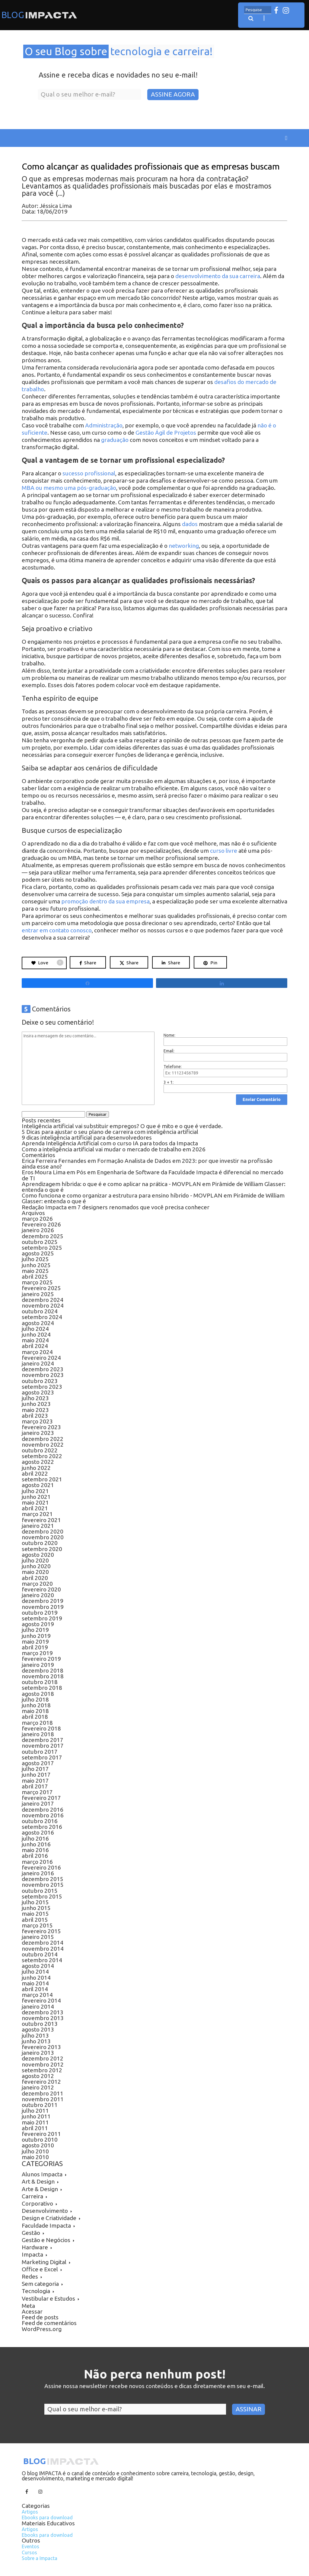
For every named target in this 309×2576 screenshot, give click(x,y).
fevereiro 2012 (41, 2081)
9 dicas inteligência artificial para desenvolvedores (87, 1137)
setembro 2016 (42, 1826)
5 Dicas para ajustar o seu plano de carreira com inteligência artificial (110, 1131)
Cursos (29, 2552)
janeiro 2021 (38, 1525)
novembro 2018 (43, 1676)
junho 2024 (36, 1334)
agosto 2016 (38, 1832)
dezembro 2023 (42, 1369)
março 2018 (37, 1722)
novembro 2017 (43, 1745)
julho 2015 (35, 1902)
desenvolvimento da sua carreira (217, 276)
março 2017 (37, 1792)
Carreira (32, 2196)
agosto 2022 (38, 1461)
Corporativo (37, 2203)
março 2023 (37, 1421)
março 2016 (37, 1861)
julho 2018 (35, 1699)
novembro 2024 (43, 1305)
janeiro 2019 (38, 1664)
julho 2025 (35, 1259)
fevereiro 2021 (41, 1520)
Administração (104, 425)
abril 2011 (35, 2128)
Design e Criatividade (49, 2218)
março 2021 (37, 1514)
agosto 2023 (38, 1392)
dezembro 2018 (42, 1670)
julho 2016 (35, 1838)
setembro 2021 (42, 1479)
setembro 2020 (42, 1549)
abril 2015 (35, 1919)
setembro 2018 (42, 1687)
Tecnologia (36, 2291)
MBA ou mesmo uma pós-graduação (69, 487)
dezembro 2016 (42, 1809)
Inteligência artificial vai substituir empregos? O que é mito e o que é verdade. (123, 1126)
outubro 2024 (40, 1311)
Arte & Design (40, 2189)
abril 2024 (35, 1346)
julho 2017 (35, 1768)
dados (190, 524)
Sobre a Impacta (39, 2558)
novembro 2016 (43, 1815)
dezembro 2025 (42, 1236)
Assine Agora (173, 94)
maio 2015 (35, 1913)
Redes (30, 2276)
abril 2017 (35, 1786)
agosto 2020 (38, 1554)
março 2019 (37, 1653)
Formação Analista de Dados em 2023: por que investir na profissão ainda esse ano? (147, 1163)
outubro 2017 (40, 1751)
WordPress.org (42, 2329)
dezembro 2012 (42, 2058)
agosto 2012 (38, 2076)
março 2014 (37, 1994)
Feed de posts (40, 2317)
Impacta (32, 2254)
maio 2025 (35, 1270)
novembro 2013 (43, 2018)
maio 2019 (35, 1641)
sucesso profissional (88, 473)
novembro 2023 (43, 1375)
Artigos (30, 2511)
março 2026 (37, 1218)
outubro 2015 (40, 1890)
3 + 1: (169, 1082)
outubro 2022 (40, 1450)
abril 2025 (35, 1276)
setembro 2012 (42, 2070)
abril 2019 (35, 1647)
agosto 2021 (38, 1485)
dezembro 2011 (42, 2093)
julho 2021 (35, 1491)
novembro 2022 (43, 1444)
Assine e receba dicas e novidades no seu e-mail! (118, 75)
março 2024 (37, 1352)
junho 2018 (36, 1705)
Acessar (32, 2311)
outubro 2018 (40, 1682)
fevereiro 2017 (41, 1797)
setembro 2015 (42, 1896)
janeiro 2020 (38, 1595)
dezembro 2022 (42, 1439)
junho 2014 (36, 1977)
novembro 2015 (43, 1884)
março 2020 (37, 1583)
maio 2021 (35, 1502)
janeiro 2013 (38, 2052)
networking (184, 545)
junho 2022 (36, 1467)
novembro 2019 (43, 1607)
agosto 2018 (38, 1693)
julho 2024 (35, 1328)
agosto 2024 (38, 1323)
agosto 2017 (38, 1763)
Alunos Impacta (42, 2174)
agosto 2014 (38, 1965)
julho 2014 (35, 1971)
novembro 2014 (43, 1948)
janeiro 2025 (38, 1294)
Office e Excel (40, 2269)
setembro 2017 (42, 1757)
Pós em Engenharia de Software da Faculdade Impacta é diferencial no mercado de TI (152, 1175)
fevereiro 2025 (41, 1288)
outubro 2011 (40, 2105)
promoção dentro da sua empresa (105, 901)
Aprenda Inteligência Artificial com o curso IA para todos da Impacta (110, 1143)
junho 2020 (36, 1566)
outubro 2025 (40, 1242)
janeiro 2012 (38, 2087)
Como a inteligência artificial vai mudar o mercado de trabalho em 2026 (114, 1149)
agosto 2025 (38, 1253)
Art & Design (38, 2181)
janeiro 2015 (38, 1937)
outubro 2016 (40, 1821)
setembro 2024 (42, 1317)
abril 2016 (35, 1855)
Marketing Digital (44, 2262)
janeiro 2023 (38, 1432)
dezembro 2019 (42, 1600)
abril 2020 (35, 1578)
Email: (169, 1051)
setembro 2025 (42, 1247)
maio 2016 (35, 1850)
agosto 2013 (38, 2029)
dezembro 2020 (42, 1531)
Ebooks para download (47, 2517)
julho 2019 (35, 1629)
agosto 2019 (38, 1624)
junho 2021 (36, 1496)
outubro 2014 (40, 1954)
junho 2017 (36, 1774)
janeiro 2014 (38, 2006)
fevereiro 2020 (41, 1589)
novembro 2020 (43, 1537)
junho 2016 (36, 1844)
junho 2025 (36, 1265)
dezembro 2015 (42, 1879)
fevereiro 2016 (41, 1867)
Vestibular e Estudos (48, 2298)
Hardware (35, 2247)
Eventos (30, 2546)
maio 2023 (35, 1410)
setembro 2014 (42, 1960)
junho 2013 (36, 2041)
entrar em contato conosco (57, 930)
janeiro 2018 (38, 1734)
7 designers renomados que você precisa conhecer (143, 1207)
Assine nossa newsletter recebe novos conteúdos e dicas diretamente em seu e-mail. (154, 2386)
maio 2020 (35, 1572)
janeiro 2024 (38, 1363)
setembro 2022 (42, 1456)
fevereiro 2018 (41, 1728)
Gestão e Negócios (46, 2240)
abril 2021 (35, 1508)
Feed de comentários (49, 2323)
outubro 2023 (40, 1381)
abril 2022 (35, 1473)
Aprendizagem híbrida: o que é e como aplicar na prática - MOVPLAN (111, 1184)
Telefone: (173, 1066)
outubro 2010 (40, 2139)
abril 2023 (35, 1415)
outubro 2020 (40, 1543)
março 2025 (37, 1282)
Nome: (169, 1035)
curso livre (223, 850)
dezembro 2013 (42, 2012)
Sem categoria (40, 2283)
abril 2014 (35, 1989)
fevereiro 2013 (41, 2047)
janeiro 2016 (38, 1873)
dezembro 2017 (42, 1740)
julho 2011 (35, 2110)
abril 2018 (35, 1716)
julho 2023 (35, 1398)
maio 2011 (35, 2122)
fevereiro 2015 (41, 1931)
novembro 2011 (43, 2099)
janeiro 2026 (38, 1230)
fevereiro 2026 (41, 1224)
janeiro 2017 (38, 1803)
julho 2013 (35, 2035)
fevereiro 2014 (41, 2000)
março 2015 (37, 1925)
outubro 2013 (40, 2023)
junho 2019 (36, 1635)
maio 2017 (35, 1780)
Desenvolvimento (45, 2210)
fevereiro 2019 (41, 1658)
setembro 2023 (42, 1386)
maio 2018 (35, 1711)
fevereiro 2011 (41, 2133)
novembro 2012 (43, 2064)
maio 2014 (35, 1983)
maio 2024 (35, 1340)
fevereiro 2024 (41, 1357)
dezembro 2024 (42, 1299)
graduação (115, 439)
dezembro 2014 (42, 1942)
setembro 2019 (42, 1618)
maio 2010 (35, 2157)
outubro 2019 (40, 1612)
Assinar (248, 2409)
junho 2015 (36, 1908)
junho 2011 (36, 2116)
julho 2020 (35, 1560)
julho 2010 (35, 2151)
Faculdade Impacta (46, 2225)
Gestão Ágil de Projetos (165, 432)
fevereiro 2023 (41, 1427)
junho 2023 (36, 1404)
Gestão (31, 2232)
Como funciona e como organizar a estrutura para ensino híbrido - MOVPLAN (122, 1195)
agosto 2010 (38, 2145)
